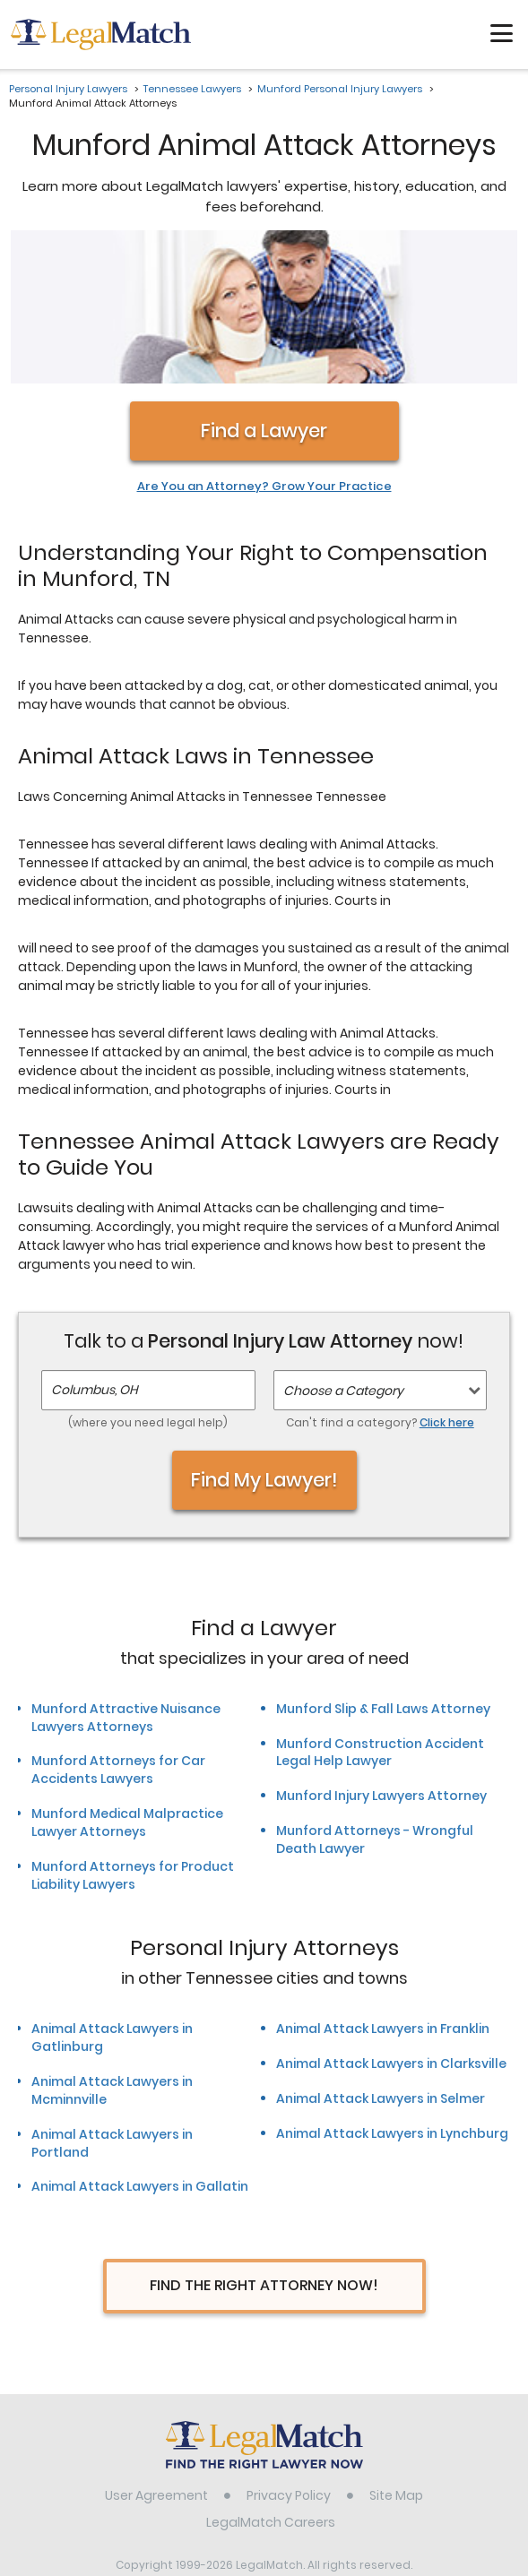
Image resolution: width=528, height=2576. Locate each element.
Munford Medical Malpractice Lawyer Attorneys (127, 1688)
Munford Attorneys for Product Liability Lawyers (132, 1741)
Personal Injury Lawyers (68, 89)
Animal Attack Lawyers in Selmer (380, 1963)
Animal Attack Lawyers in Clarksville (391, 1928)
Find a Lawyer (264, 295)
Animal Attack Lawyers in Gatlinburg (112, 1902)
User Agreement (156, 2361)
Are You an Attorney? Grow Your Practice (264, 351)
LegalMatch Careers (270, 2388)
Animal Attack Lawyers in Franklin (382, 1893)
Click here (447, 1288)
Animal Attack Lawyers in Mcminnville (112, 1955)
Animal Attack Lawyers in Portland (112, 2008)
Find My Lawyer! (264, 1345)
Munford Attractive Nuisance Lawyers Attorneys (126, 1582)
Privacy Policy (289, 2361)
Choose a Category (343, 1256)
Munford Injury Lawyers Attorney (381, 1661)
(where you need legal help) (148, 1288)
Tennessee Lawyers (192, 89)
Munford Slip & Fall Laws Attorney (383, 1573)
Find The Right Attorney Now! (264, 2151)
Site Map (396, 2361)
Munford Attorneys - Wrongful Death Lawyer (374, 1705)
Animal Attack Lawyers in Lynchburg (392, 1998)
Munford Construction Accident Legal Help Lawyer (380, 1617)
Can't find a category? (380, 1288)
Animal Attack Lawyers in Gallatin (139, 2052)
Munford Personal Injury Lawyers (339, 89)
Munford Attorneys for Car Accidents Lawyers (118, 1635)
